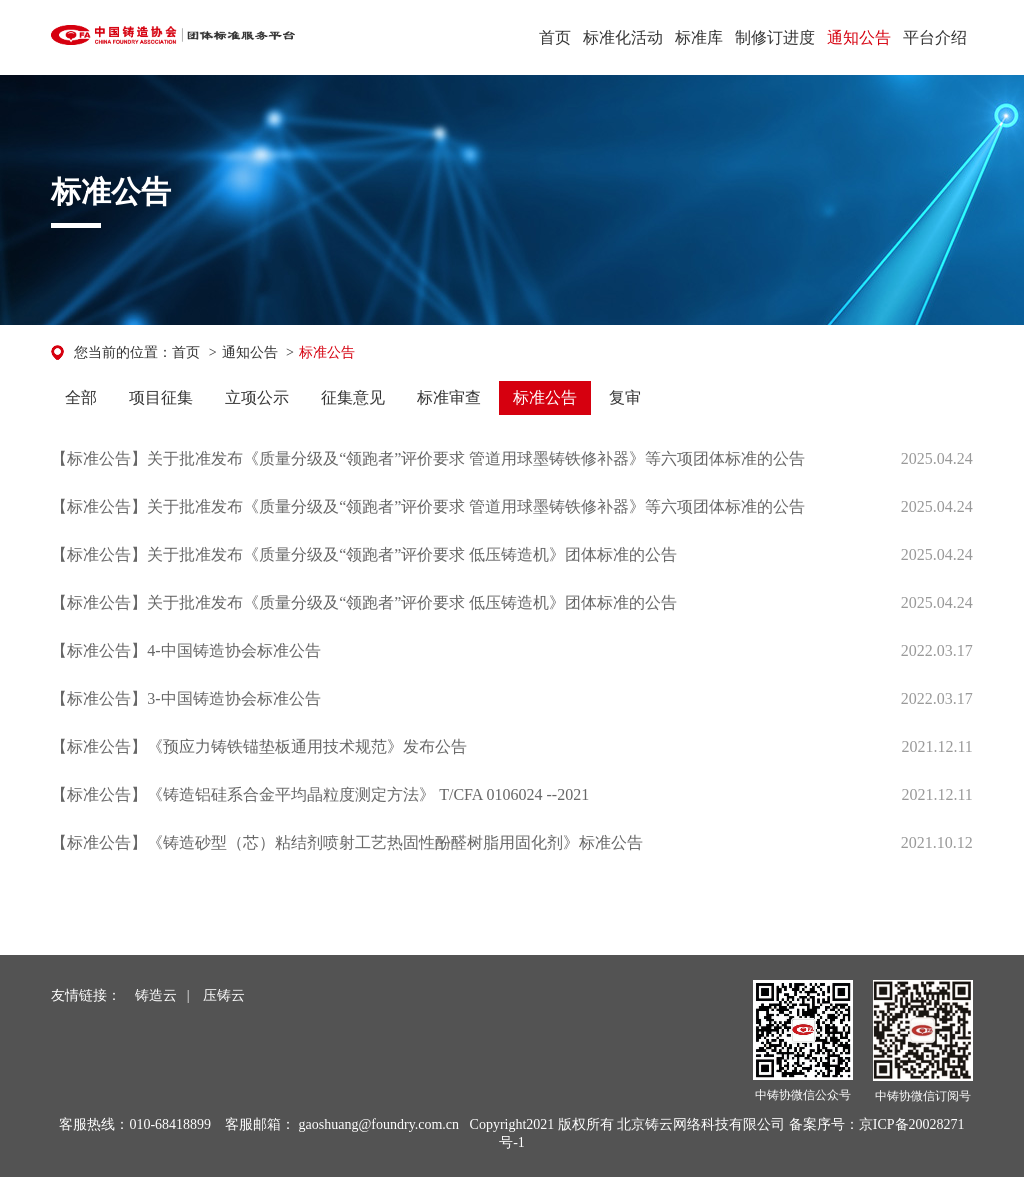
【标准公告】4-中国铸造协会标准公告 (185, 650)
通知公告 (859, 37)
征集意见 (353, 397)
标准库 (699, 37)
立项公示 (257, 397)
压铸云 (224, 995)
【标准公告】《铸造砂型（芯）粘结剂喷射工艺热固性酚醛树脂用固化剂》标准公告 (347, 842)
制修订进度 (775, 37)
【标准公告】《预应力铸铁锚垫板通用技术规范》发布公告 (259, 746)
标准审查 (449, 397)
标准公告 (327, 352)
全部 (81, 397)
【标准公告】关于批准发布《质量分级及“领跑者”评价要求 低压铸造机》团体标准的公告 (364, 554)
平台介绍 (935, 37)
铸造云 (156, 995)
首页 (555, 37)
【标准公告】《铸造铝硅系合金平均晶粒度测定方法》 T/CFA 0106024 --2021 (320, 794)
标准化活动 (623, 37)
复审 (625, 397)
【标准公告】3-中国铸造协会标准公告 (185, 698)
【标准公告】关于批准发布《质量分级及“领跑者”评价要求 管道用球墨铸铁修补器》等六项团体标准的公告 (428, 458)
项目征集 (161, 397)
